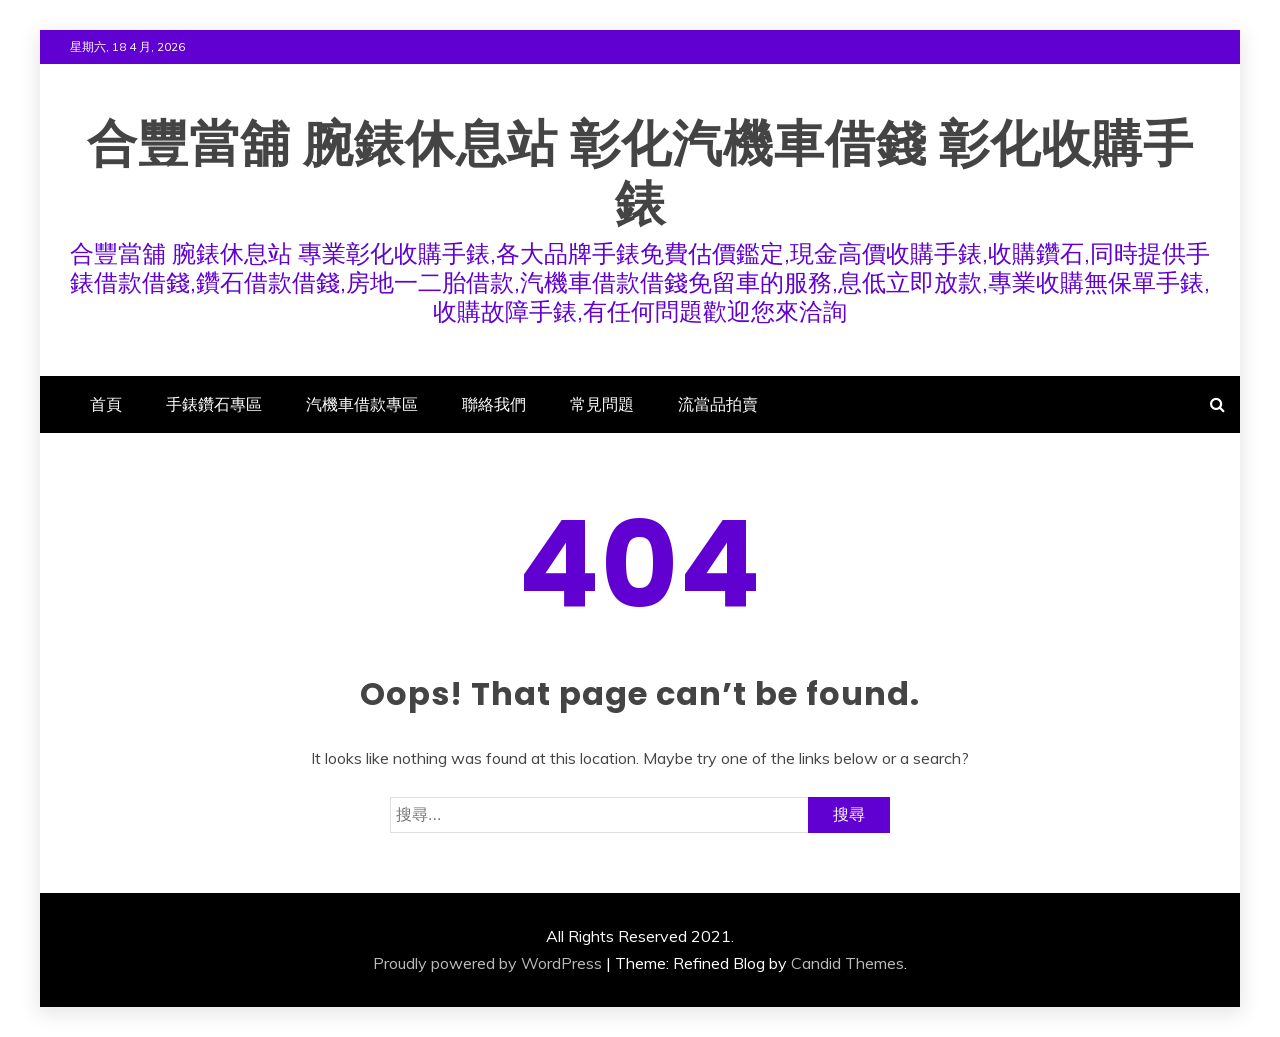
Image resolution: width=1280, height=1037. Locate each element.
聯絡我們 (494, 404)
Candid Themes (847, 963)
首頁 (106, 404)
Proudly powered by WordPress (487, 963)
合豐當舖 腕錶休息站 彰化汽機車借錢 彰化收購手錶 (640, 174)
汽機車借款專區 (362, 404)
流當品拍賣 (718, 404)
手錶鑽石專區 (214, 404)
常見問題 (602, 404)
